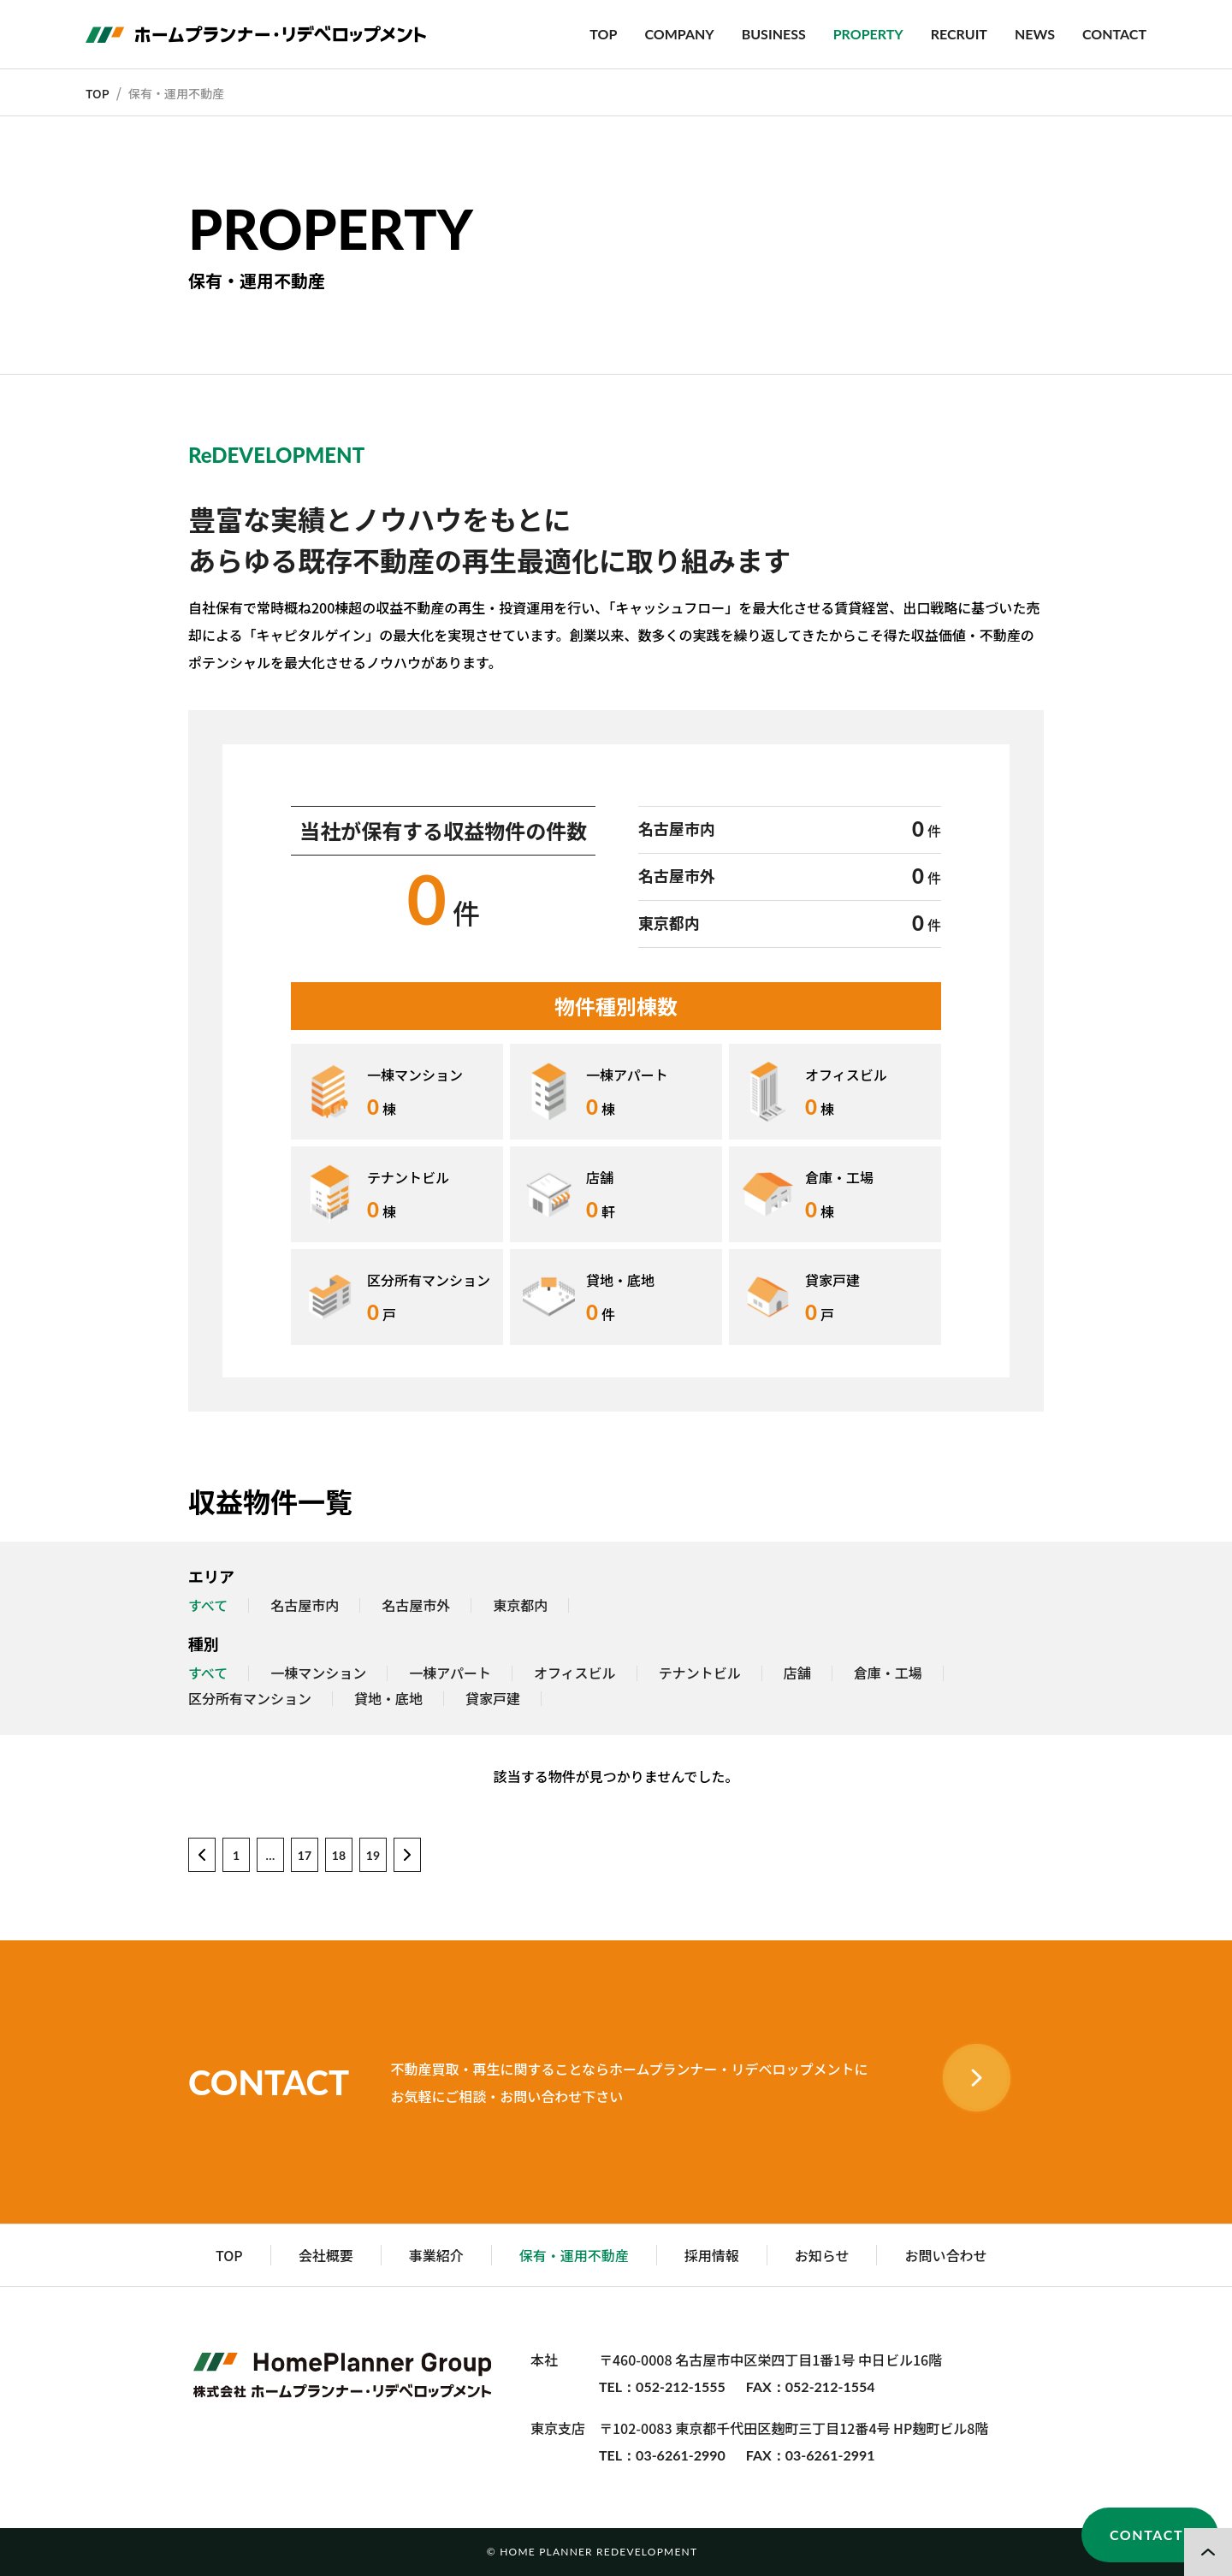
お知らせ (822, 2255)
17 (304, 1855)
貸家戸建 (492, 1699)
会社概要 (326, 2255)
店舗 (797, 1673)
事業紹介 (436, 2255)
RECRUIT (959, 34)
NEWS (1035, 34)
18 (339, 1855)
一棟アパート (450, 1673)
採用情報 (711, 2255)
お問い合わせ (945, 2255)
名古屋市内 (304, 1606)
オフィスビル (575, 1673)
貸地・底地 (388, 1699)
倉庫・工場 (888, 1673)
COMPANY (679, 34)
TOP (603, 34)
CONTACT (1114, 34)
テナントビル (700, 1673)
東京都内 (520, 1606)
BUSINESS (774, 34)
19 (373, 1855)
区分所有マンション (249, 1699)
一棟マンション (318, 1673)
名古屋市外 (416, 1606)
